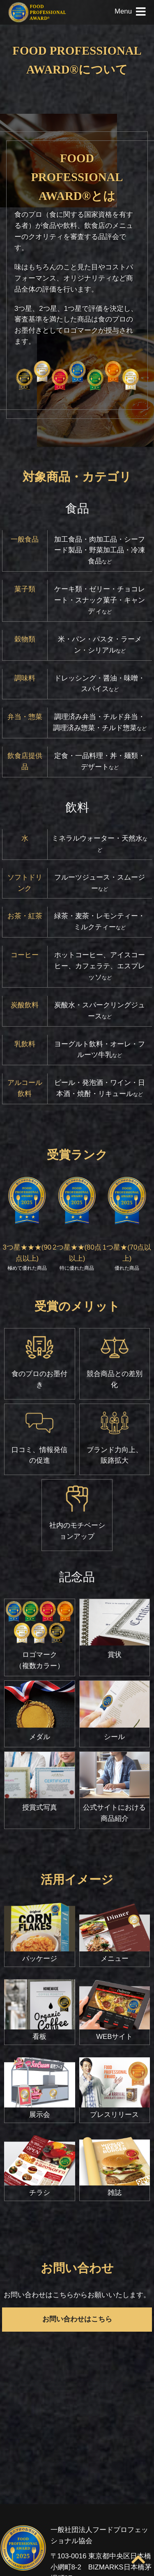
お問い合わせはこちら (77, 2319)
